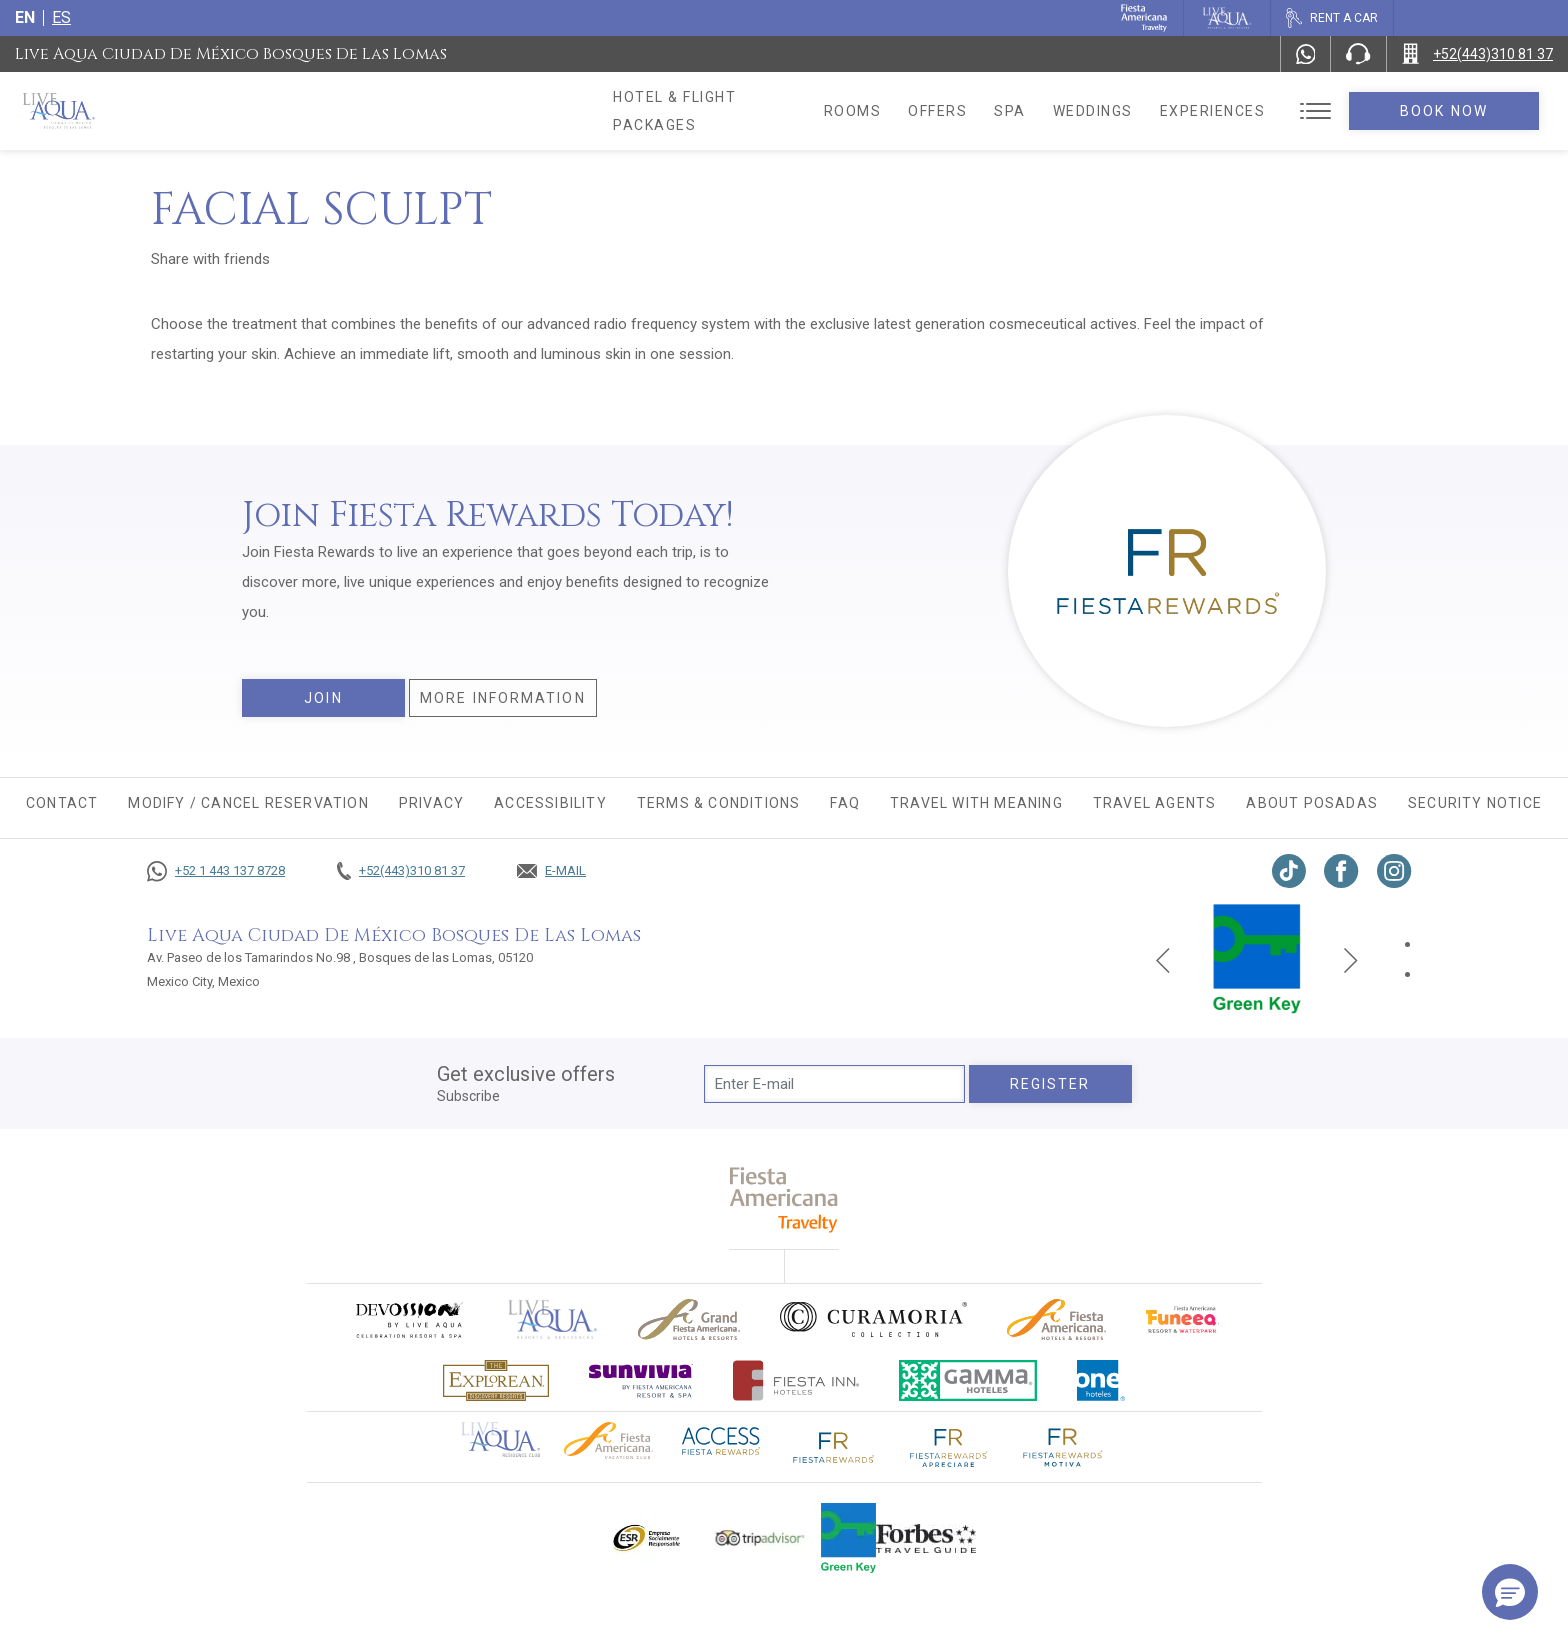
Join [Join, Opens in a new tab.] (323, 698)
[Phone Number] (1358, 54)
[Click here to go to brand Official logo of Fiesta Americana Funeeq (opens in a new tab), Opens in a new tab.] (1182, 1319)
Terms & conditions (719, 803)
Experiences (1240, 111)
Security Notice (1475, 803)
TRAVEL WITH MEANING (976, 803)
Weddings (1120, 111)
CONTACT (62, 803)
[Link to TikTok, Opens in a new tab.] (1289, 871)
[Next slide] (1351, 959)
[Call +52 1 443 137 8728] (216, 871)
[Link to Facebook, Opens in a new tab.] (1341, 871)
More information (503, 698)
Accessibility (550, 803)
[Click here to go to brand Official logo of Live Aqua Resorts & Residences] (553, 1319)
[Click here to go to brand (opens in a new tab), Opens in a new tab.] (408, 1319)
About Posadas (1312, 803)
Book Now (1458, 111)
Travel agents (1155, 803)
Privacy (431, 803)
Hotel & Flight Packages (718, 111)
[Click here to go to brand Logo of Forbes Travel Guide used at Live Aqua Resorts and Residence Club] (926, 1538)
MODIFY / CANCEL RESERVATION (248, 803)
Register (1050, 1084)
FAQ (845, 803)
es (61, 17)
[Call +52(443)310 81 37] (1477, 54)
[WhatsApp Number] (1306, 54)
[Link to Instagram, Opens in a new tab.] (1394, 871)
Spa (1037, 111)
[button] (1510, 1592)
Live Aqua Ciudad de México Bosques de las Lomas (231, 54)
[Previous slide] (1163, 959)
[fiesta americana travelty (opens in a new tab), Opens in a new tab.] (784, 1199)
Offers (964, 111)
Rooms (880, 111)
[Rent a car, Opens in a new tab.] (1331, 18)
